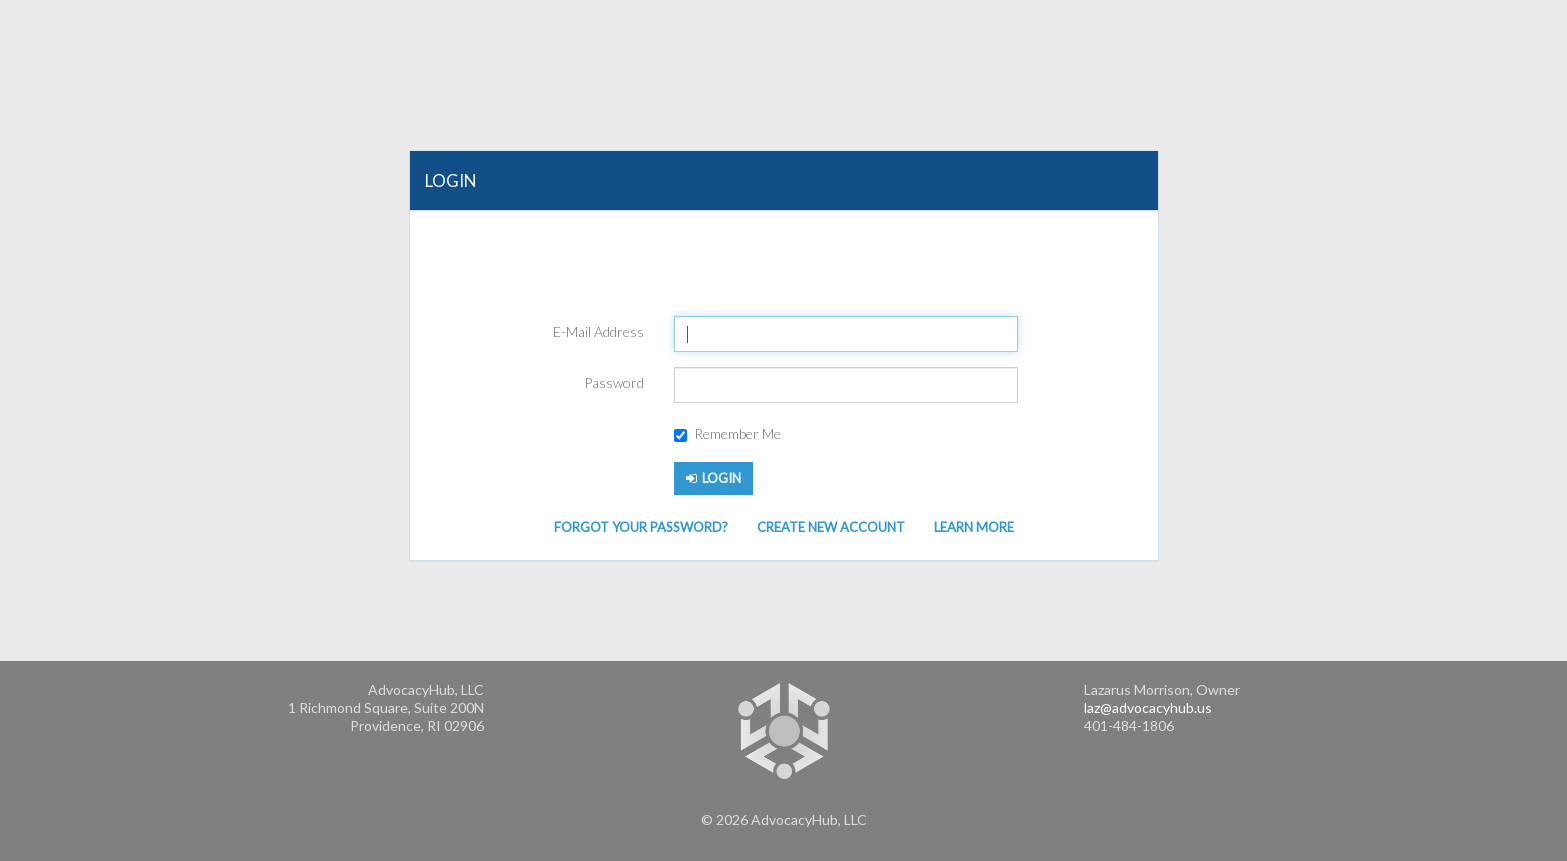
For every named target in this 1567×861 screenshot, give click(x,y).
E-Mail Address (598, 331)
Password (614, 382)
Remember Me (727, 433)
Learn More (974, 527)
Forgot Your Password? (641, 527)
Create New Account (831, 527)
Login (713, 478)
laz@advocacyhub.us (1148, 707)
